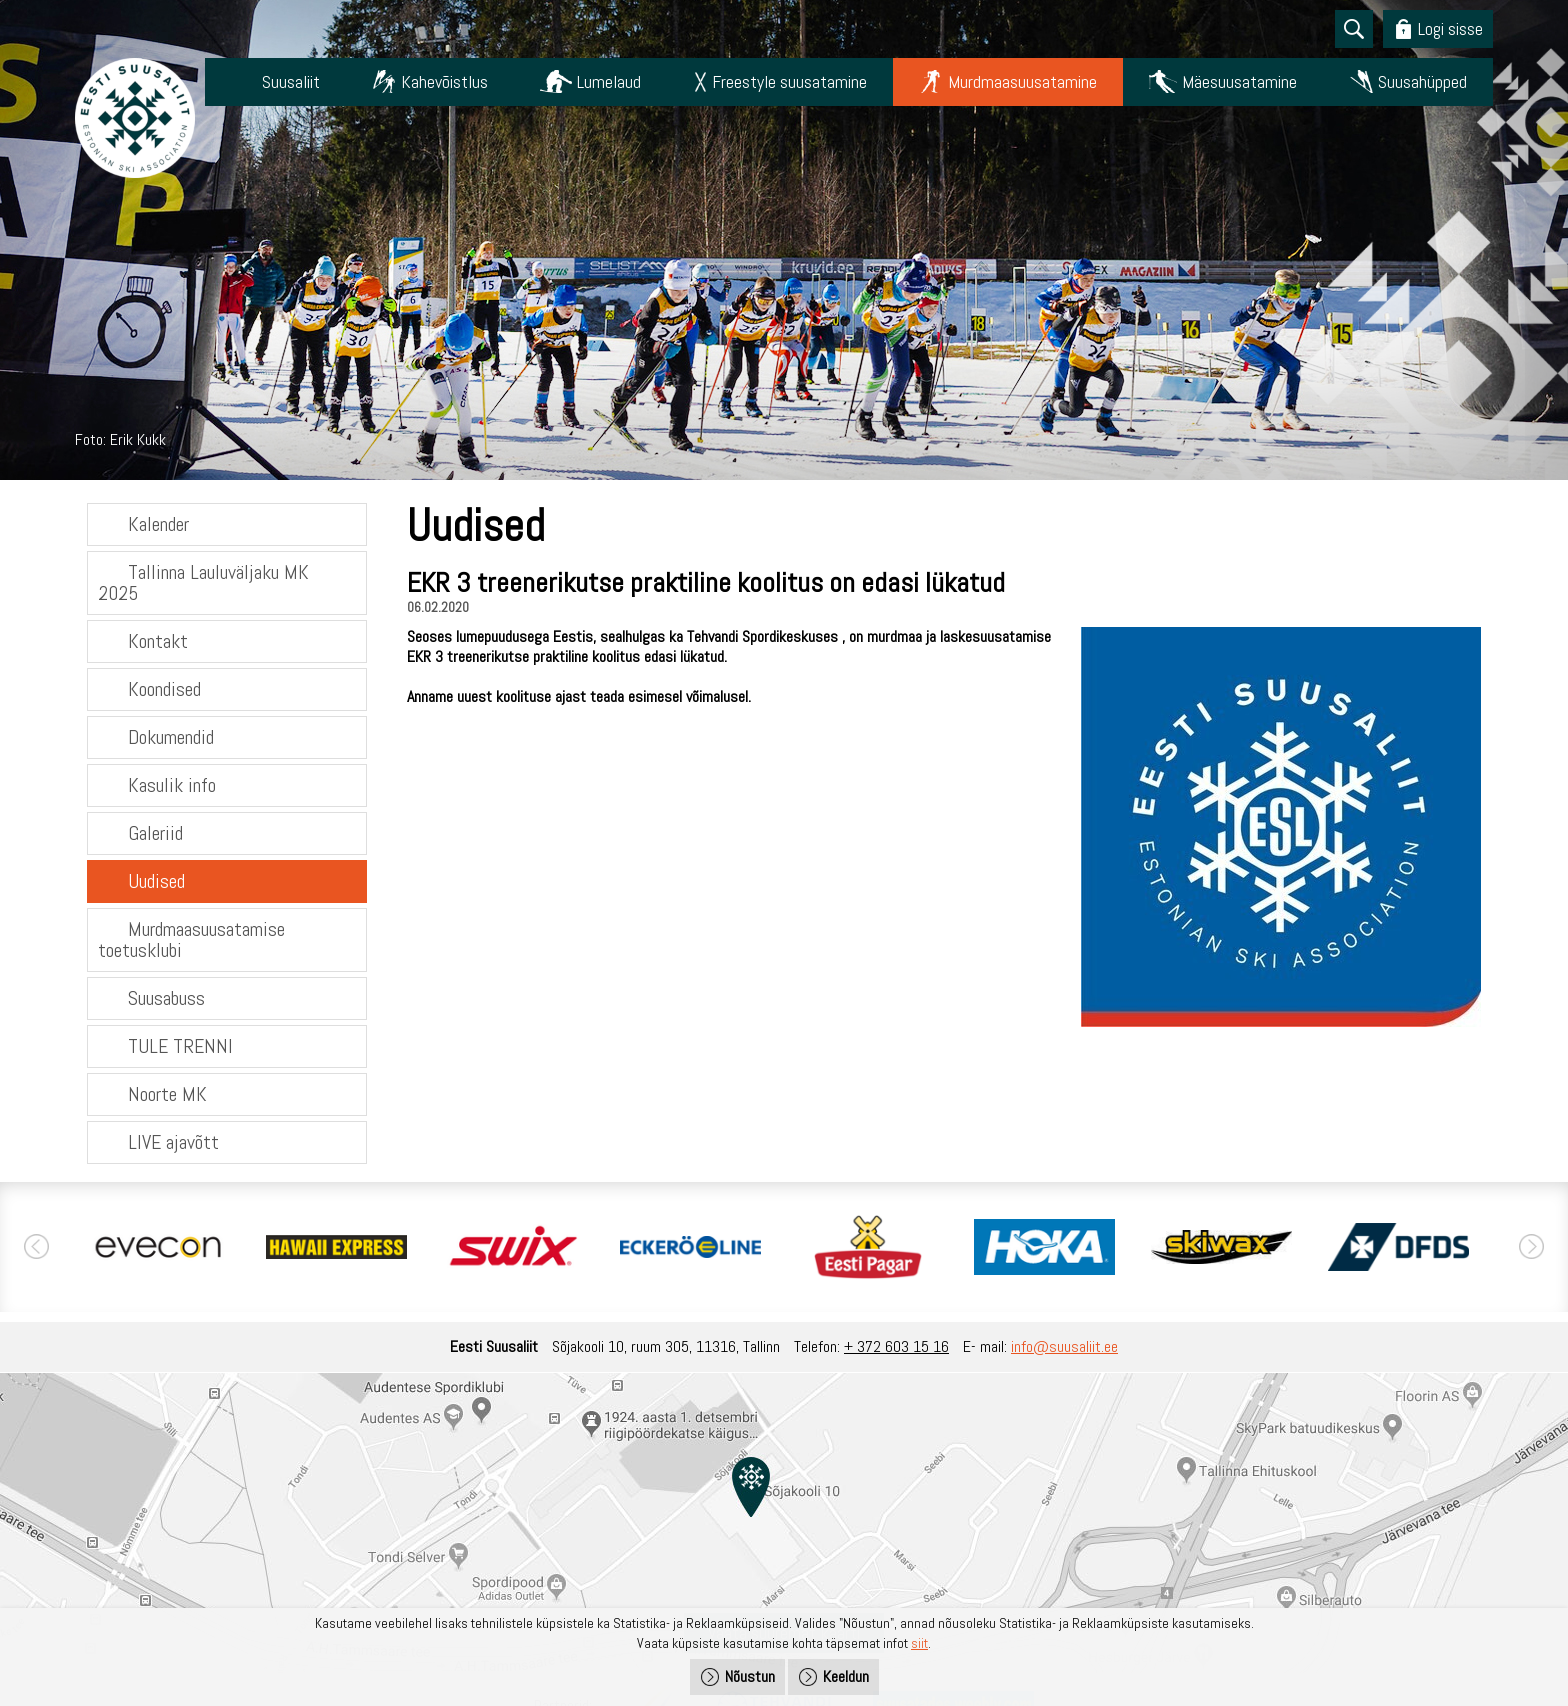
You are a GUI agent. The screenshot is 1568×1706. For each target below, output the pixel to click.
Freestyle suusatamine (789, 81)
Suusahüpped (1422, 81)
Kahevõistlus (444, 81)
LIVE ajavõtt (173, 1142)
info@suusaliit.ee (1064, 1346)
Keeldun (846, 1676)
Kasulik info (172, 785)
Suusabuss (166, 998)
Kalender (158, 524)
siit (919, 1643)
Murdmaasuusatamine (1022, 81)
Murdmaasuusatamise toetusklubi (191, 939)
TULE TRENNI (180, 1046)
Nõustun (750, 1676)
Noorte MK (167, 1094)
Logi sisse (1450, 28)
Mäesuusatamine (1239, 81)
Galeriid (155, 833)
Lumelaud (609, 81)
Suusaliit (291, 81)
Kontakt (158, 641)
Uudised (156, 881)
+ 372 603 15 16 (896, 1346)
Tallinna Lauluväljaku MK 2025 (203, 582)
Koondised (164, 689)
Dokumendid (171, 737)
